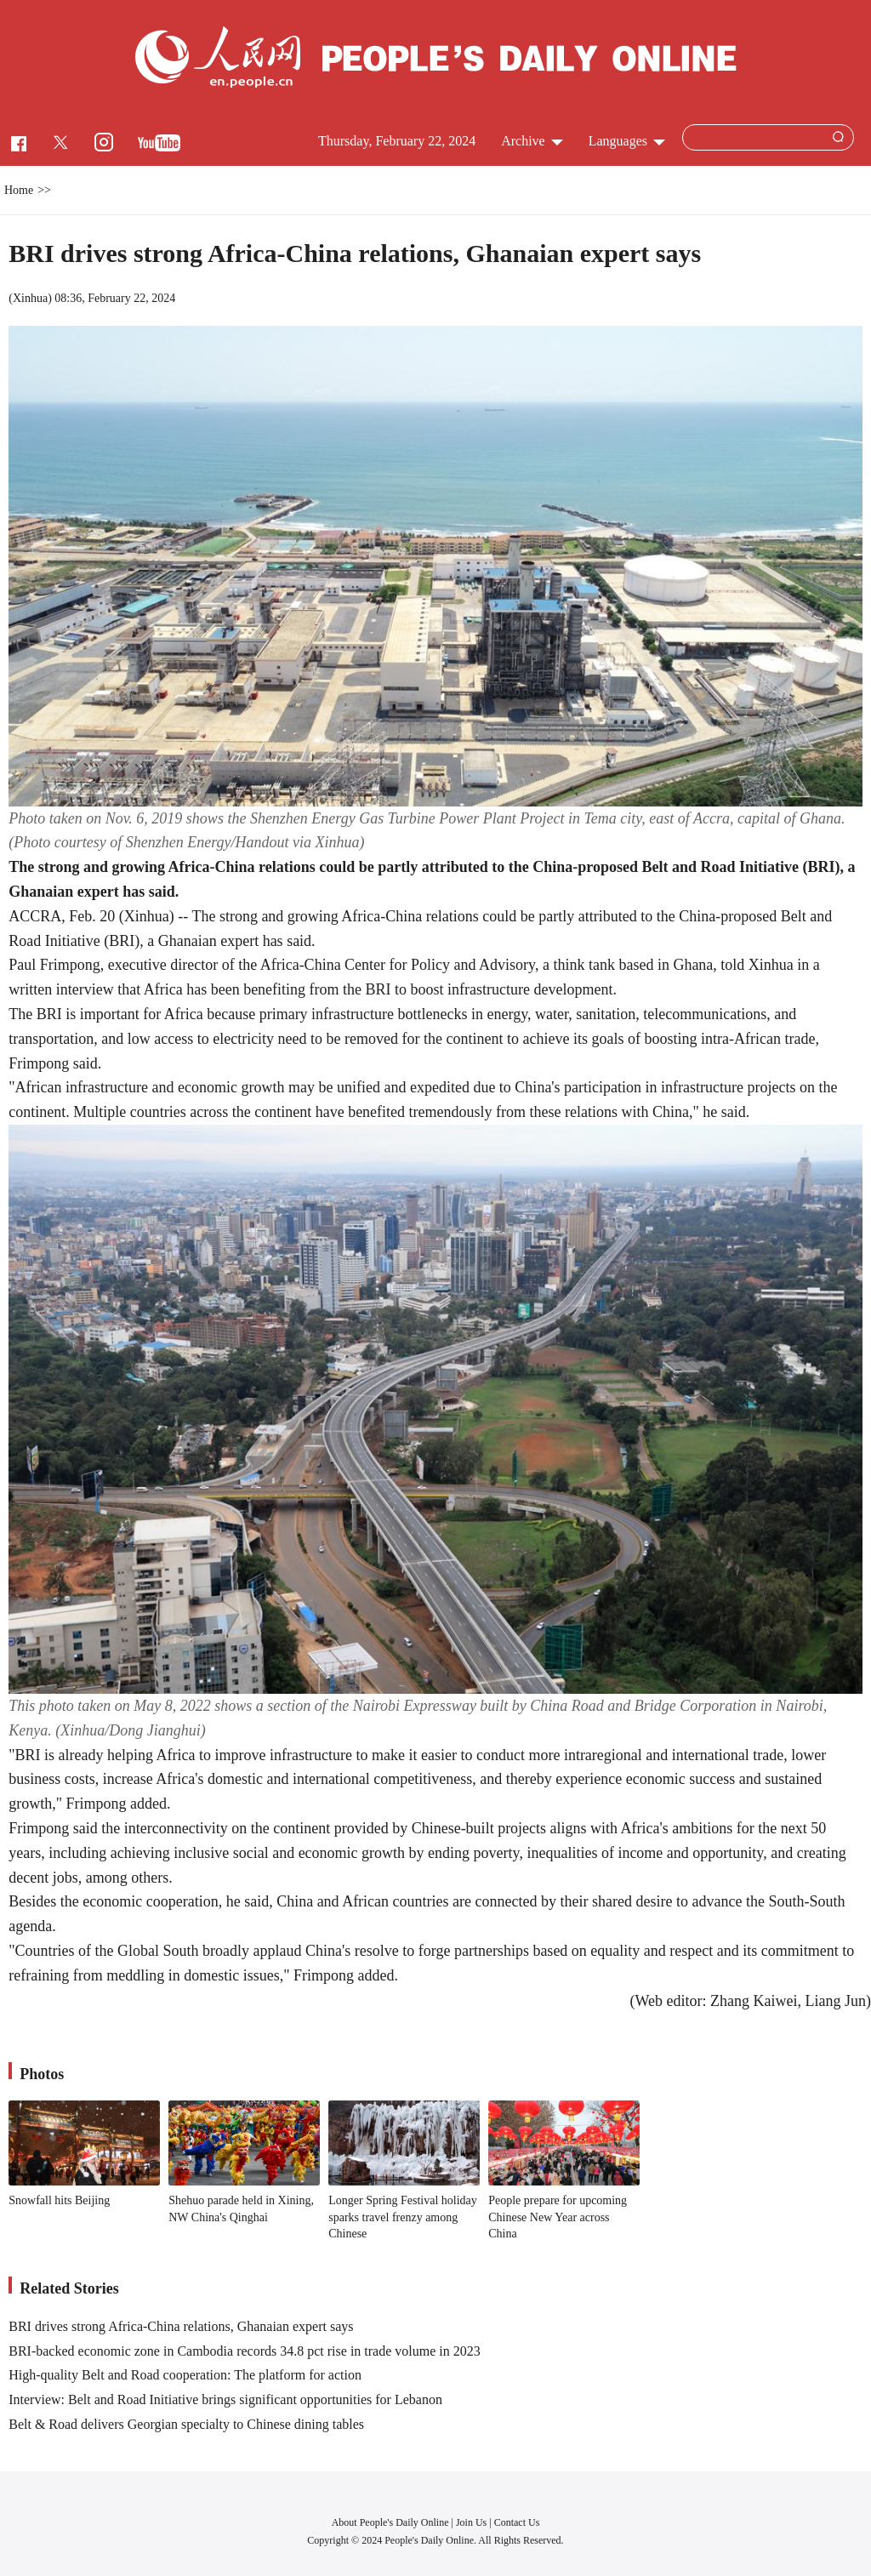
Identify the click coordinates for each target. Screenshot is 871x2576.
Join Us (472, 2522)
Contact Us (517, 2522)
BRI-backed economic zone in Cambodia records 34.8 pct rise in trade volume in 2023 (245, 2351)
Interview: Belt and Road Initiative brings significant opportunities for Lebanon (225, 2399)
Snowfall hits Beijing (59, 2200)
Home (18, 190)
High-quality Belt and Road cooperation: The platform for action (185, 2375)
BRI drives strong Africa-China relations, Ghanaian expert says (181, 2326)
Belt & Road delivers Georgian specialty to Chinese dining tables (186, 2424)
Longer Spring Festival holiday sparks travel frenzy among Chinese (402, 2217)
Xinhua (30, 298)
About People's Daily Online (390, 2522)
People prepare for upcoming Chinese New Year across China (557, 2217)
